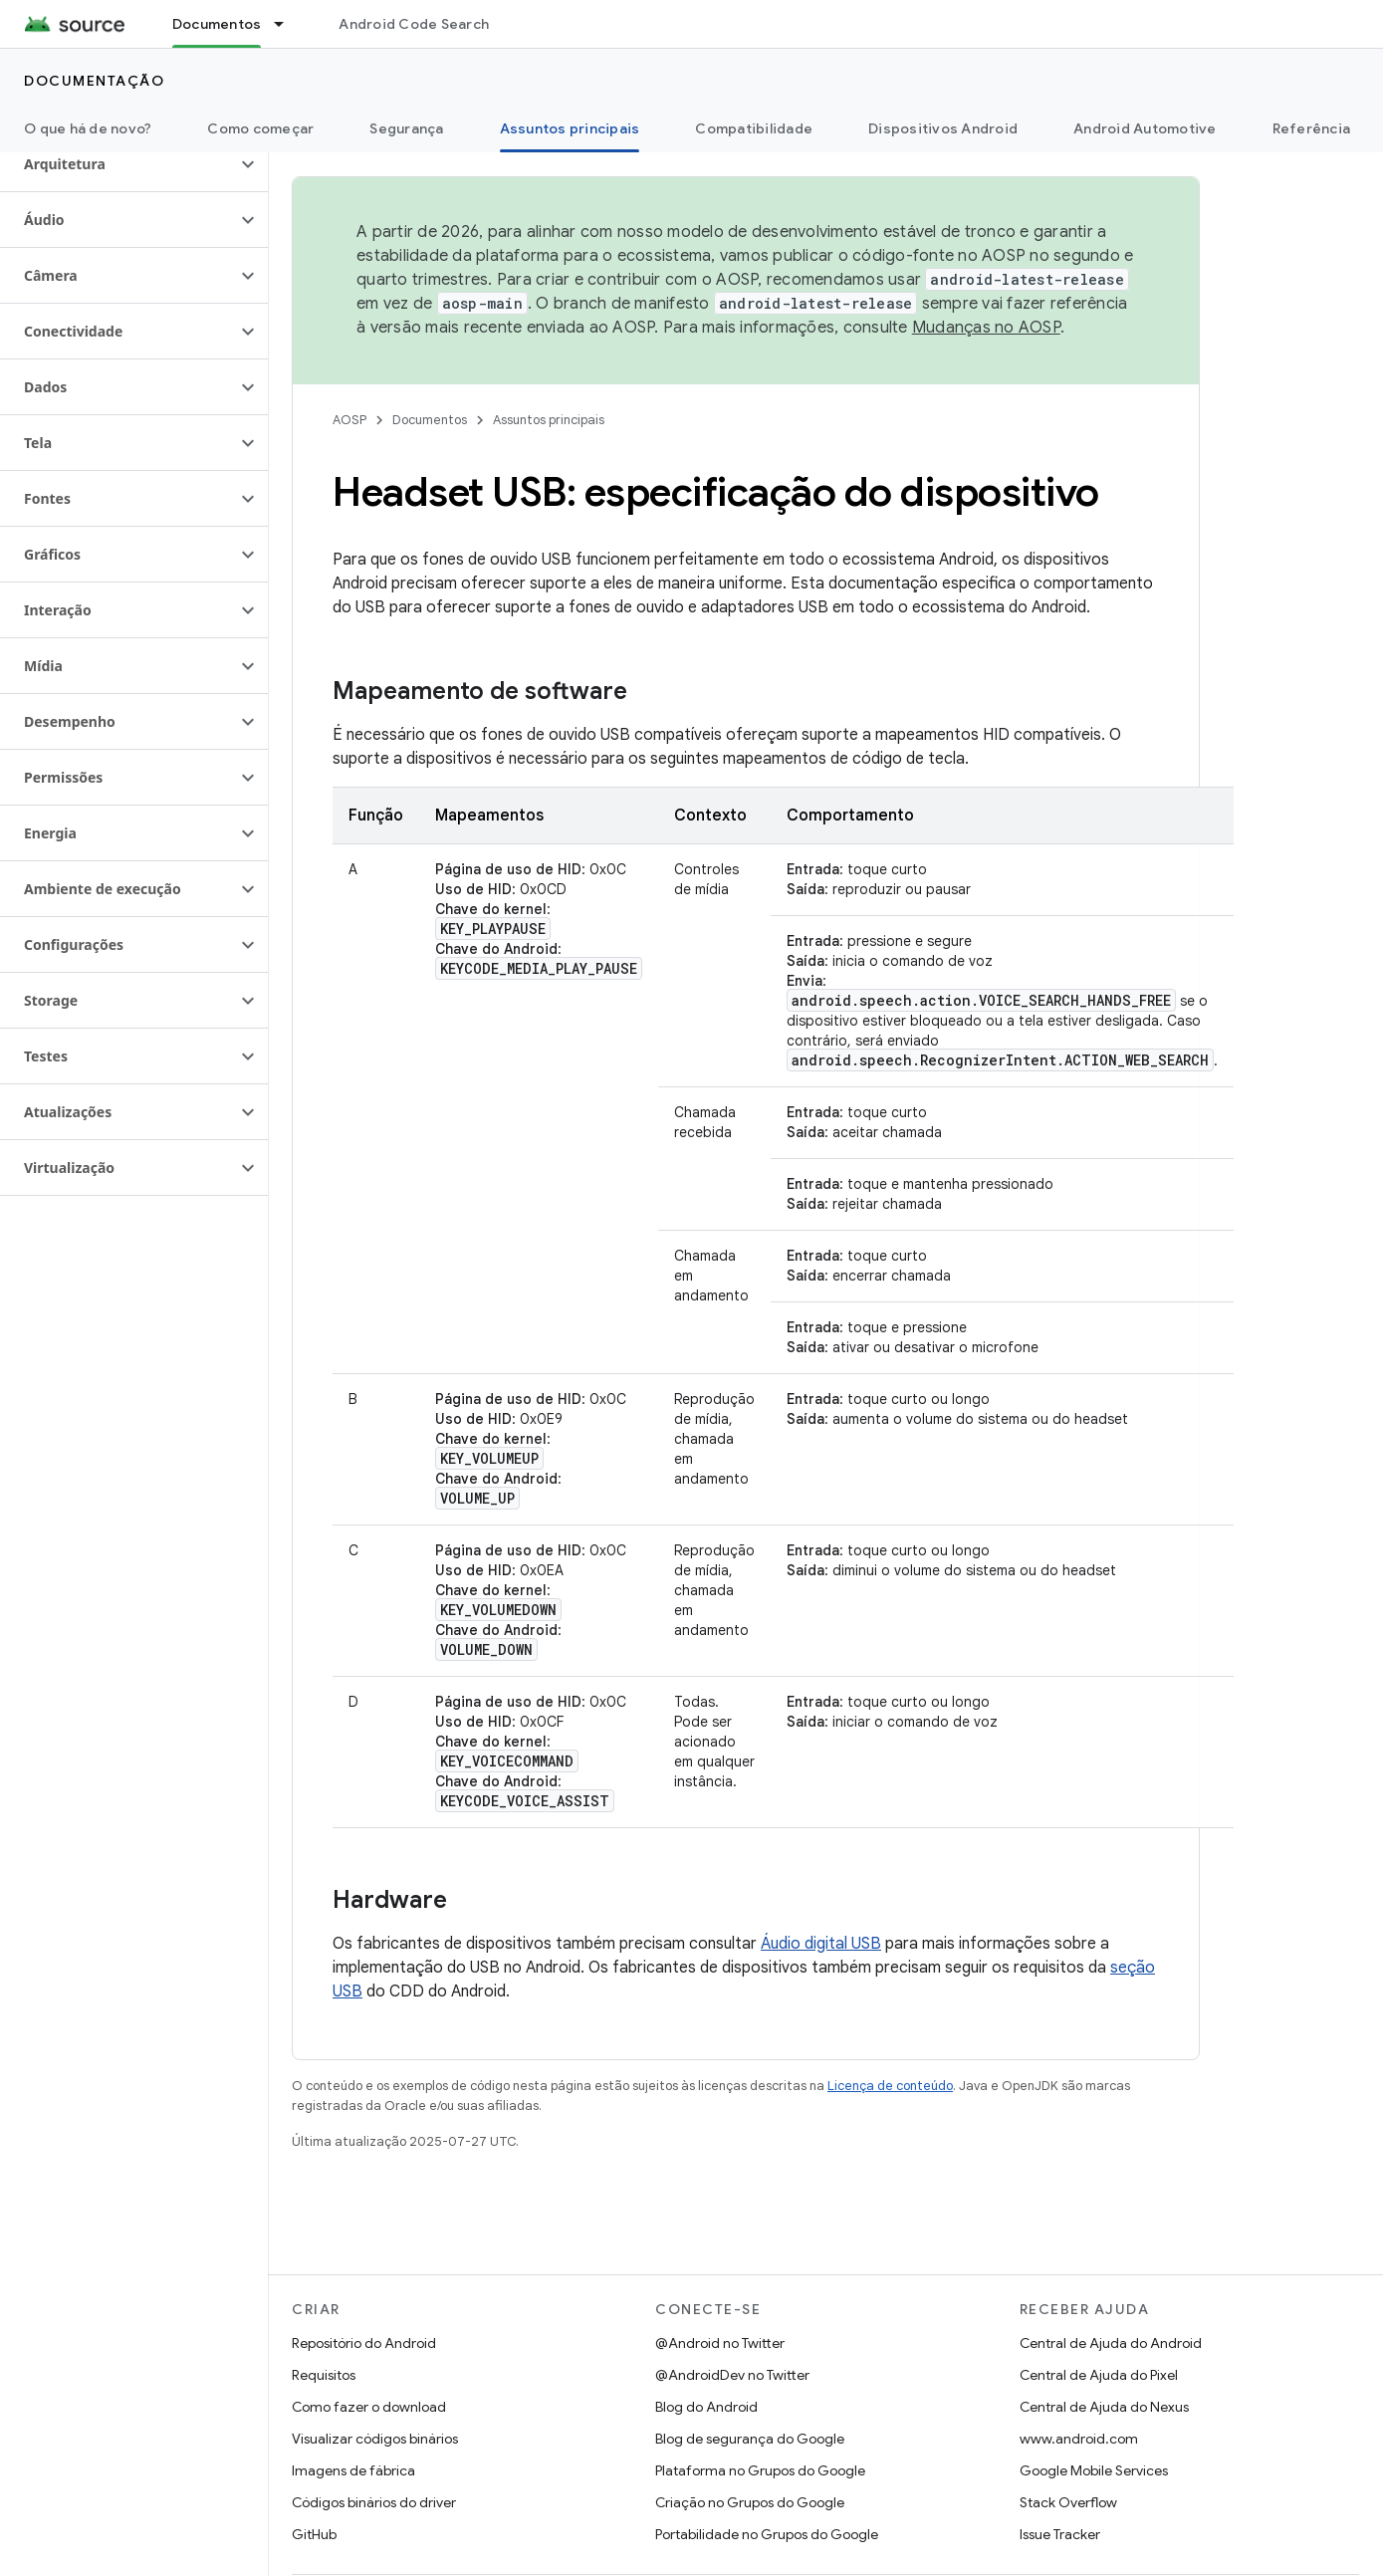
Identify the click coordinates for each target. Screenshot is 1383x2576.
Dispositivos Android (943, 128)
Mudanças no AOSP (986, 328)
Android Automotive (1145, 128)
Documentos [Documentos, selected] (217, 24)
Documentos (429, 419)
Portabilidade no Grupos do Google (766, 2534)
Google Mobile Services (1094, 2470)
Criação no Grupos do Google (749, 2502)
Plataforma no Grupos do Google (760, 2470)
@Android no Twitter (720, 2343)
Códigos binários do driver (374, 2502)
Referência (1311, 128)
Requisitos (323, 2375)
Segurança (406, 128)
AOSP (349, 419)
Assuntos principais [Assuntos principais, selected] (570, 128)
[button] (118, 164)
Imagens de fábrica (353, 2470)
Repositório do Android (364, 2343)
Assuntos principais (548, 419)
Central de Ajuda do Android (1111, 2343)
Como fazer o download (369, 2407)
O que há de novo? (87, 128)
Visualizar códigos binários (375, 2439)
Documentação (94, 81)
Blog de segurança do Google (749, 2439)
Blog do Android (706, 2407)
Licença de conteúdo (890, 2085)
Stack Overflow (1068, 2502)
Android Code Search (414, 24)
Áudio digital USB (821, 1944)
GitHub (314, 2534)
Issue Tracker (1060, 2534)
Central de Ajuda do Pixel (1099, 2375)
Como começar (260, 128)
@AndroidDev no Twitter (732, 2375)
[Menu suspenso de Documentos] (288, 24)
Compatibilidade (753, 128)
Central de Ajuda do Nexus (1104, 2407)
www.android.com (1079, 2439)
